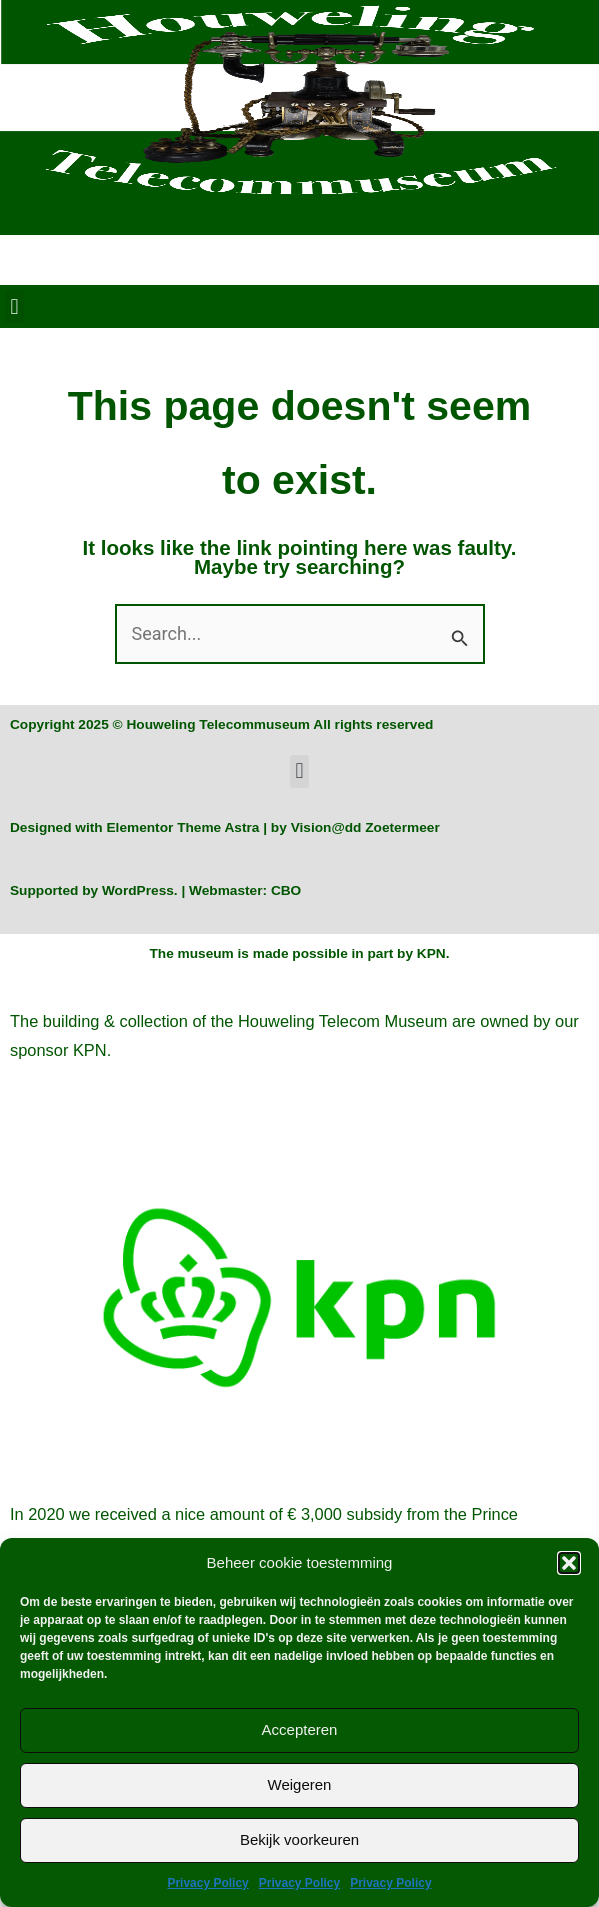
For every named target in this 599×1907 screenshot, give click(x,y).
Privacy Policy (207, 1883)
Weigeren (300, 1784)
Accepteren (300, 1729)
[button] (569, 1563)
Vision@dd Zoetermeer (365, 827)
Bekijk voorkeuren (299, 1839)
